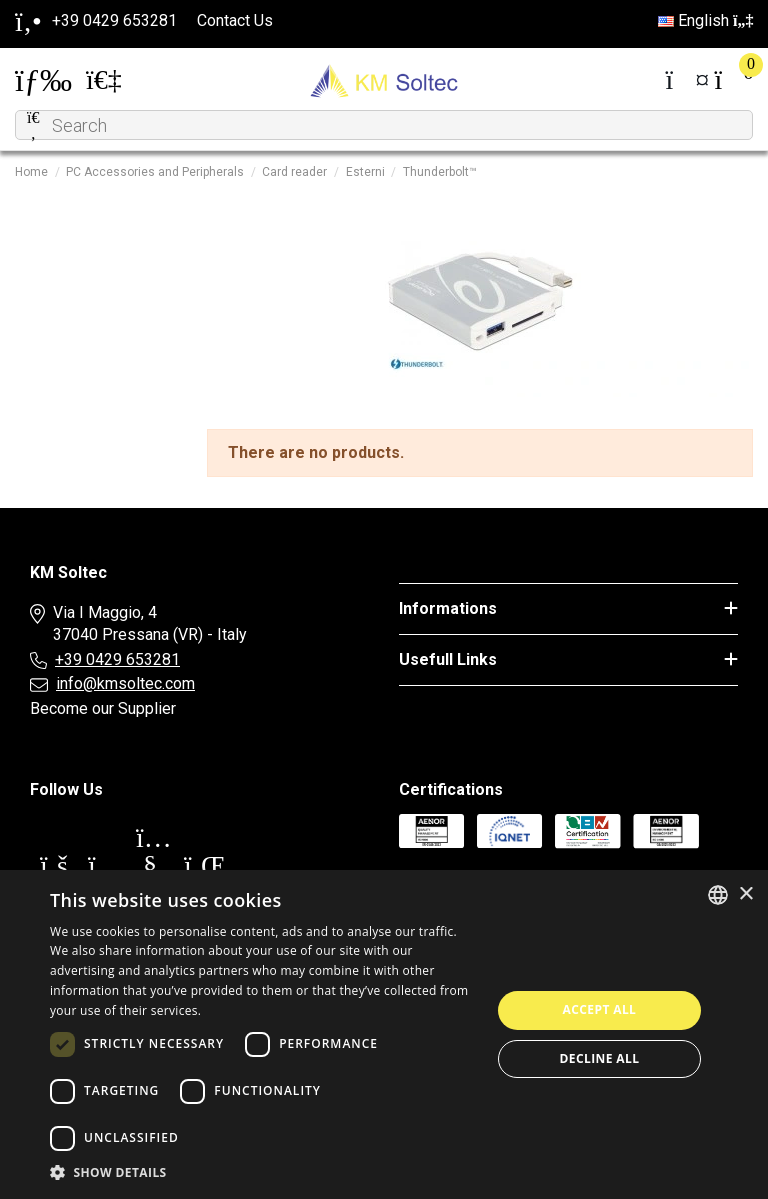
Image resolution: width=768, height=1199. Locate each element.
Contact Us (235, 20)
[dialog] (384, 1034)
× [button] (745, 894)
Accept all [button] (600, 1009)
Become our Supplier (103, 708)
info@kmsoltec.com (125, 683)
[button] (264, 1173)
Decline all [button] (600, 1058)
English (705, 20)
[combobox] (718, 895)
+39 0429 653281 (117, 659)
